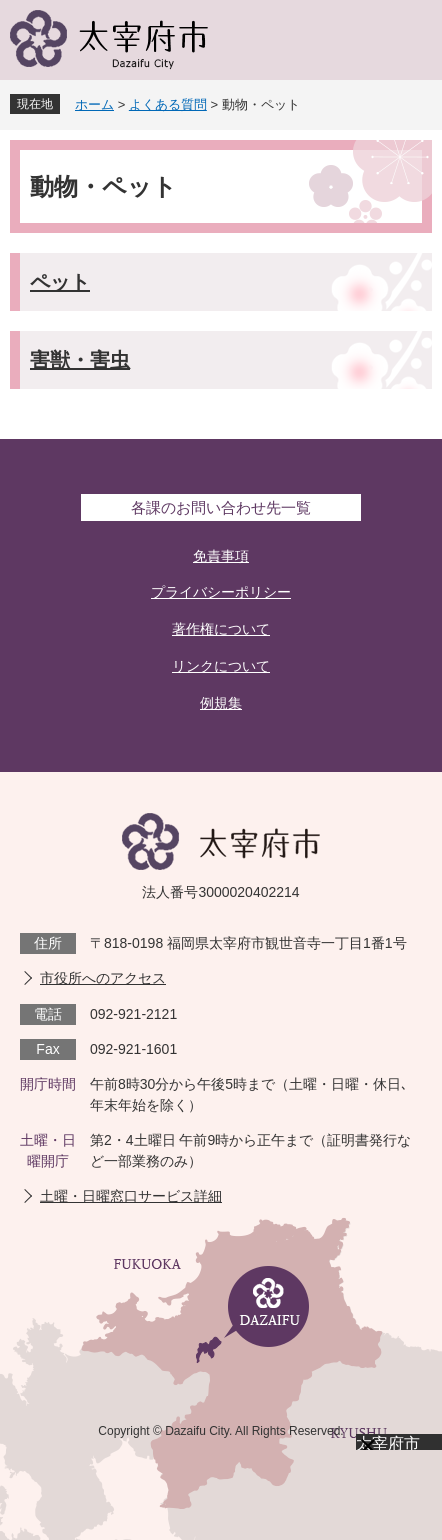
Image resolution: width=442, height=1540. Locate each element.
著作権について (221, 629)
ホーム (94, 104)
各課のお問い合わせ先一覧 (221, 507)
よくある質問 (168, 104)
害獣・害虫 (80, 360)
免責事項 (221, 556)
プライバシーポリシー (221, 592)
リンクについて (221, 666)
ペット (60, 282)
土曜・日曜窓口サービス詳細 (131, 1196)
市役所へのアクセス (103, 978)
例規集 (221, 703)
